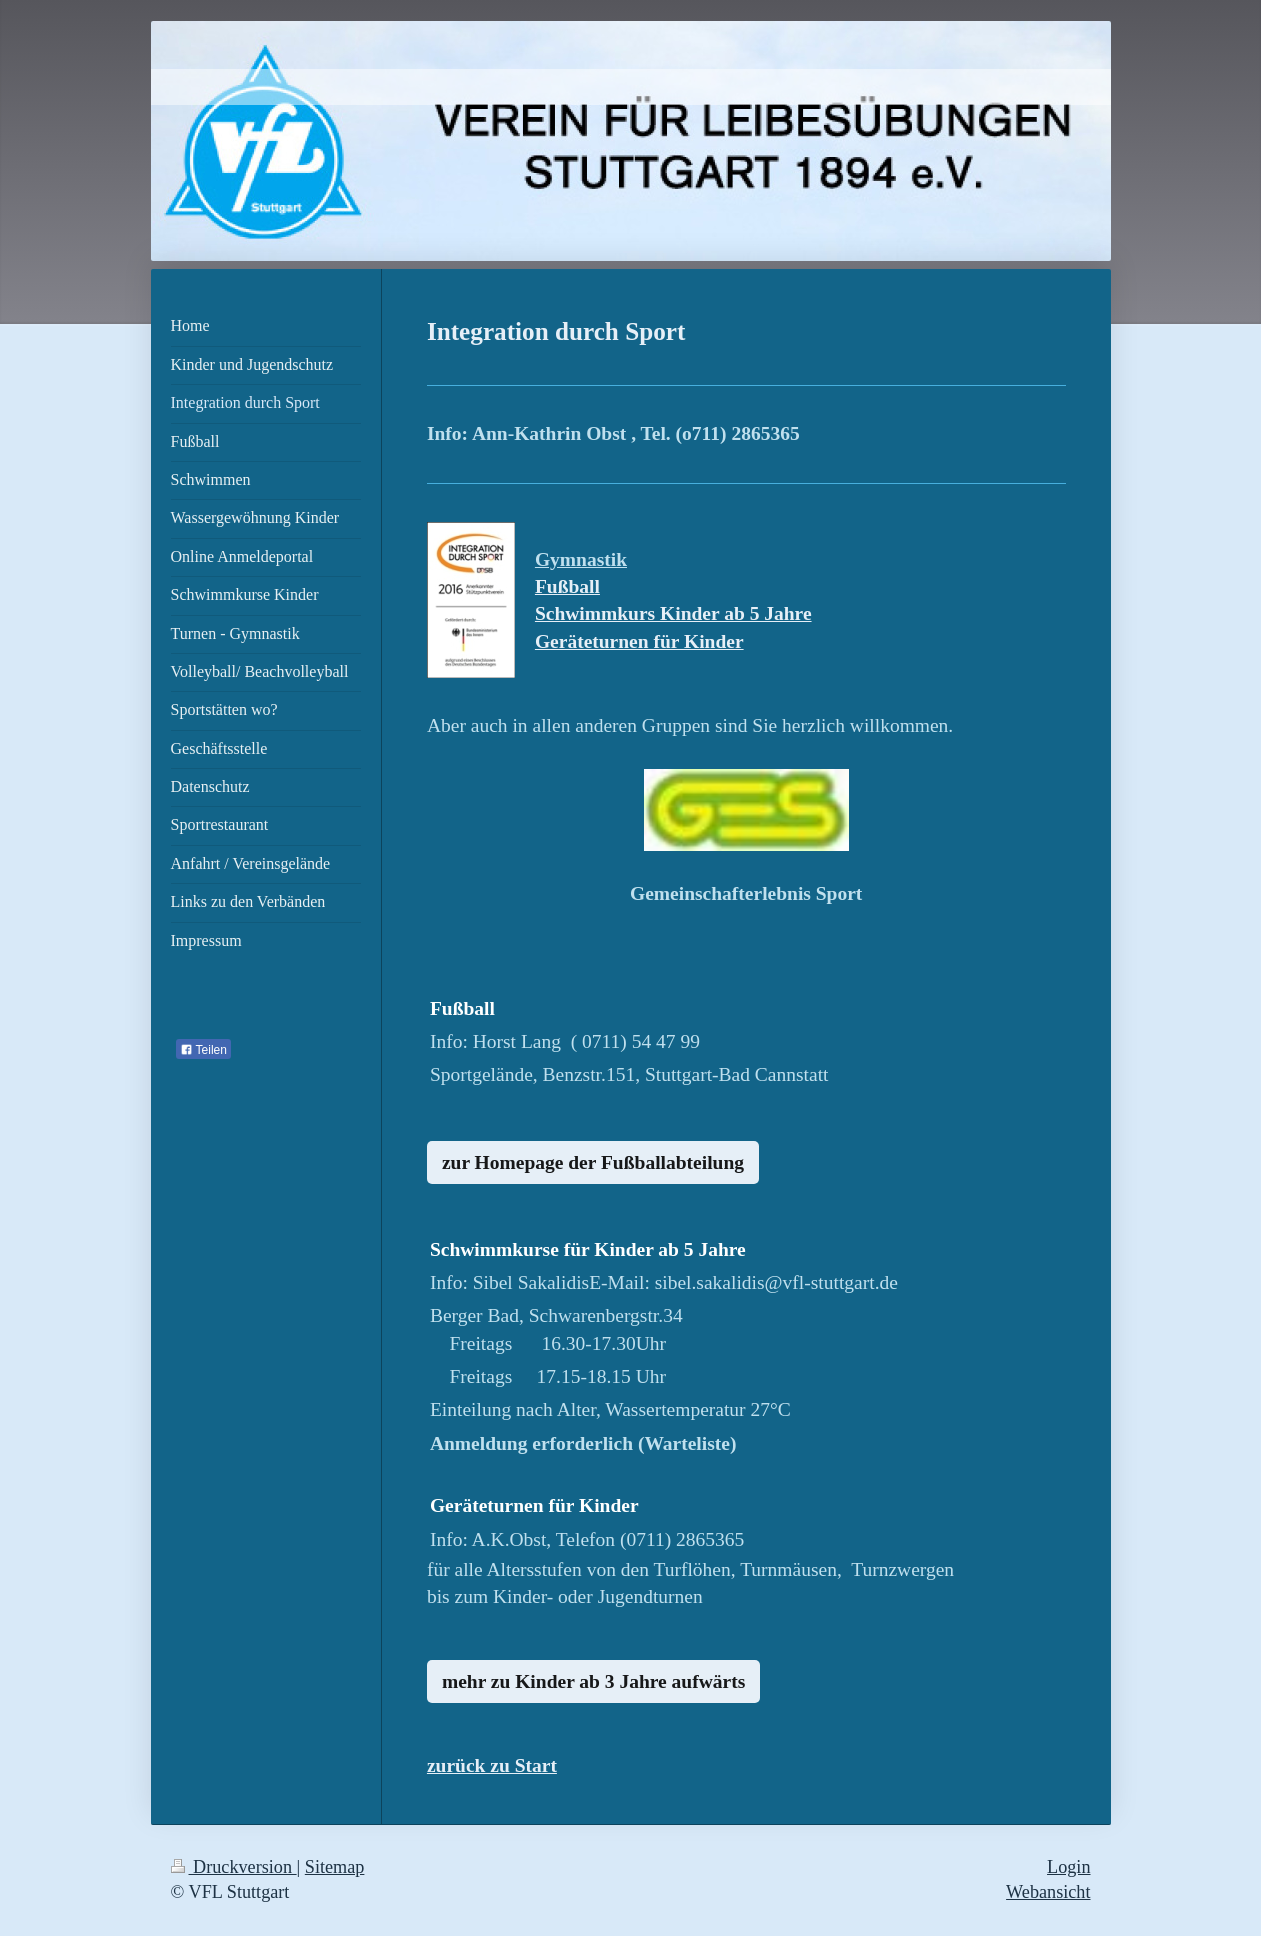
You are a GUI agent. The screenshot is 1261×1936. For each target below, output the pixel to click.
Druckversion (234, 1867)
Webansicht (1048, 1892)
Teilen (203, 1050)
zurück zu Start (492, 1765)
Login (1068, 1867)
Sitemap (335, 1867)
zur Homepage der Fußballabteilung (593, 1162)
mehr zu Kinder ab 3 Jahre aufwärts (593, 1681)
